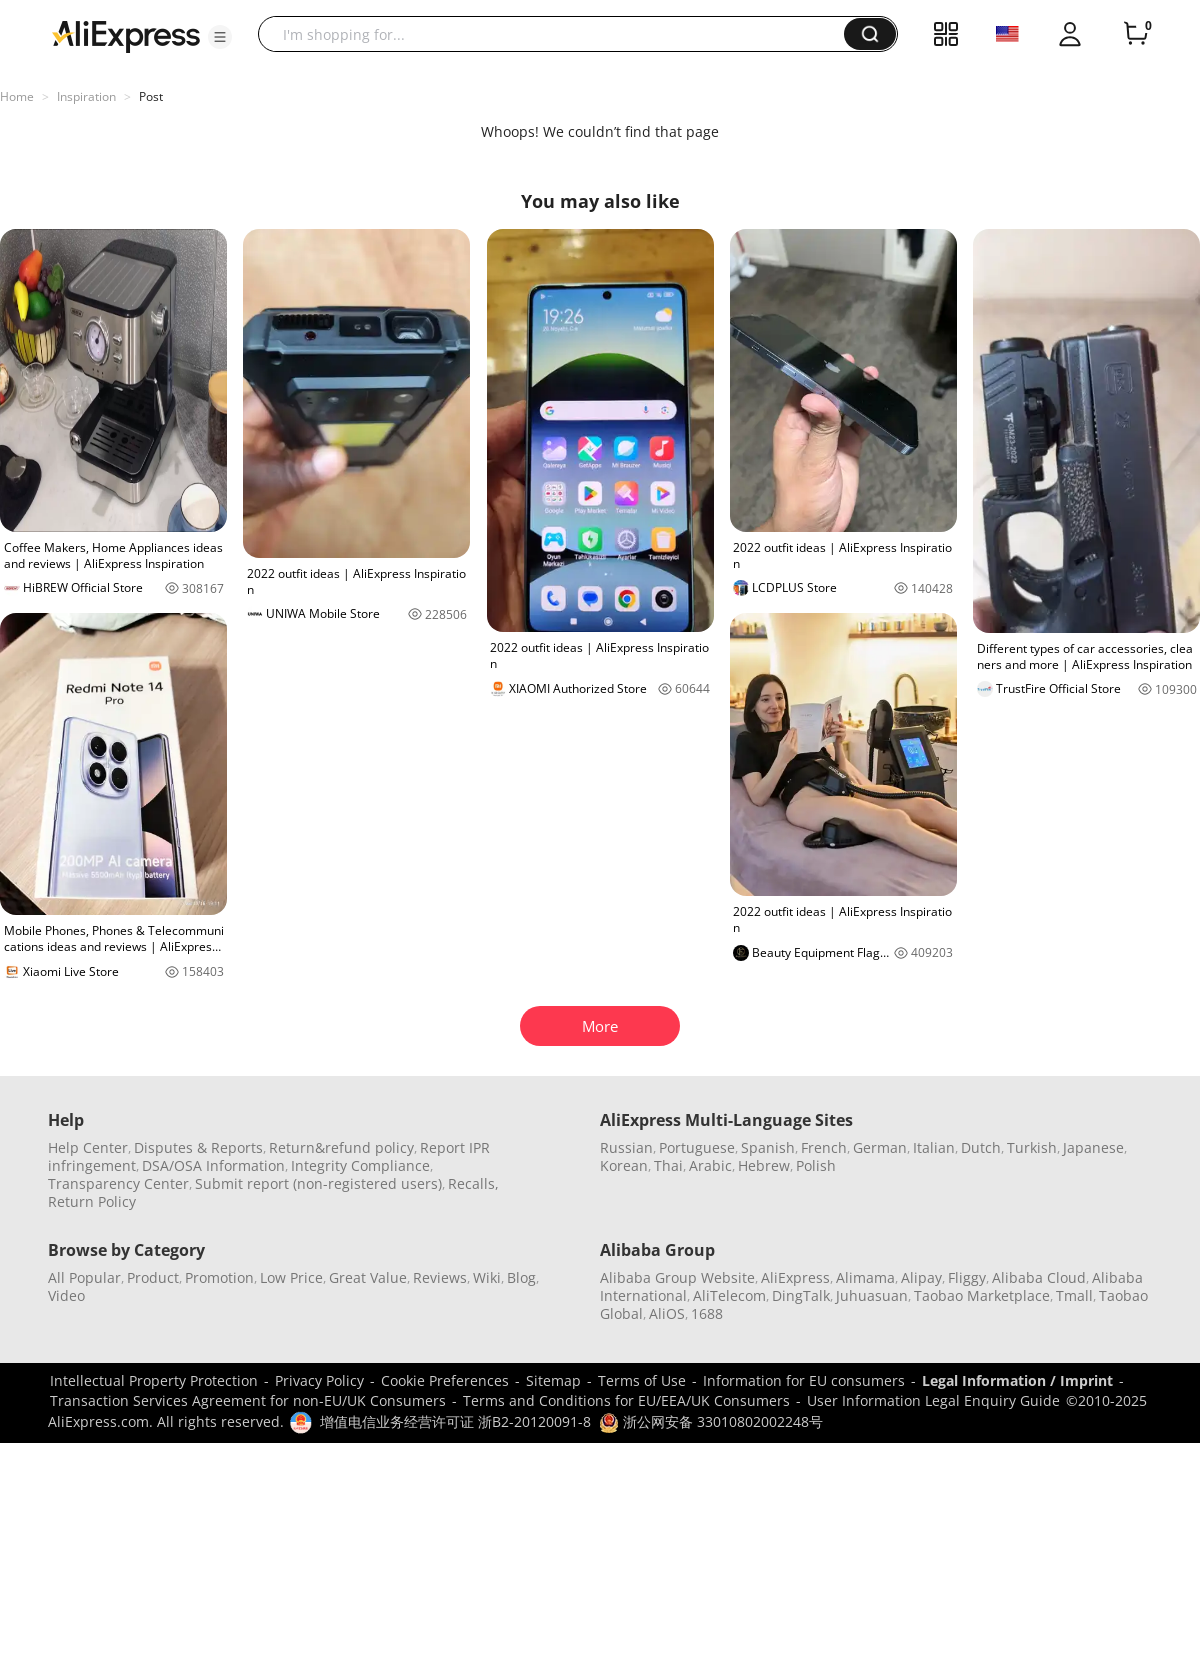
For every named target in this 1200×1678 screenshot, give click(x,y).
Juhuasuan (872, 1295)
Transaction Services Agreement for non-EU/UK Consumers (248, 1400)
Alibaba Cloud (1039, 1277)
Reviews (440, 1277)
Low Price (291, 1277)
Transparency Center (118, 1183)
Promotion (219, 1277)
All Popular (84, 1277)
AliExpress (795, 1277)
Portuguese (697, 1147)
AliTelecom (729, 1295)
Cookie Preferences (445, 1380)
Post (151, 96)
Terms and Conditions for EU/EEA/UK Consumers (626, 1400)
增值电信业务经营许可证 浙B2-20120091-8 (455, 1421)
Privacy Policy (319, 1380)
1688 (707, 1313)
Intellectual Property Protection (154, 1380)
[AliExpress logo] (126, 35)
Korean (624, 1165)
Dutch (981, 1147)
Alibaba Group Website (677, 1277)
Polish (816, 1165)
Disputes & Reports (198, 1147)
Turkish (1032, 1147)
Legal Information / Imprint (1017, 1380)
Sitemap (553, 1380)
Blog (521, 1277)
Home (17, 96)
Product (153, 1277)
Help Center (88, 1147)
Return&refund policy (341, 1147)
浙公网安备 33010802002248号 (711, 1421)
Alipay (921, 1277)
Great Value (368, 1277)
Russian (626, 1147)
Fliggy (967, 1277)
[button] (220, 37)
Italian (934, 1147)
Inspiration (86, 96)
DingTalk (801, 1295)
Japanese (1093, 1147)
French (824, 1147)
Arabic (710, 1165)
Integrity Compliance (360, 1165)
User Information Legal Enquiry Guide (933, 1400)
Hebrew (764, 1165)
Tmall (1074, 1295)
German (880, 1147)
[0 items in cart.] (1136, 34)
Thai (668, 1165)
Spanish (768, 1147)
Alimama (865, 1277)
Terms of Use (642, 1380)
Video (66, 1295)
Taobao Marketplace (982, 1295)
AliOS (667, 1313)
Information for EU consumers (804, 1380)
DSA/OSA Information (213, 1165)
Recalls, (473, 1183)
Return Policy (92, 1201)
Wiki (487, 1277)
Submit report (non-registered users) (318, 1183)
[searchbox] (558, 34)
